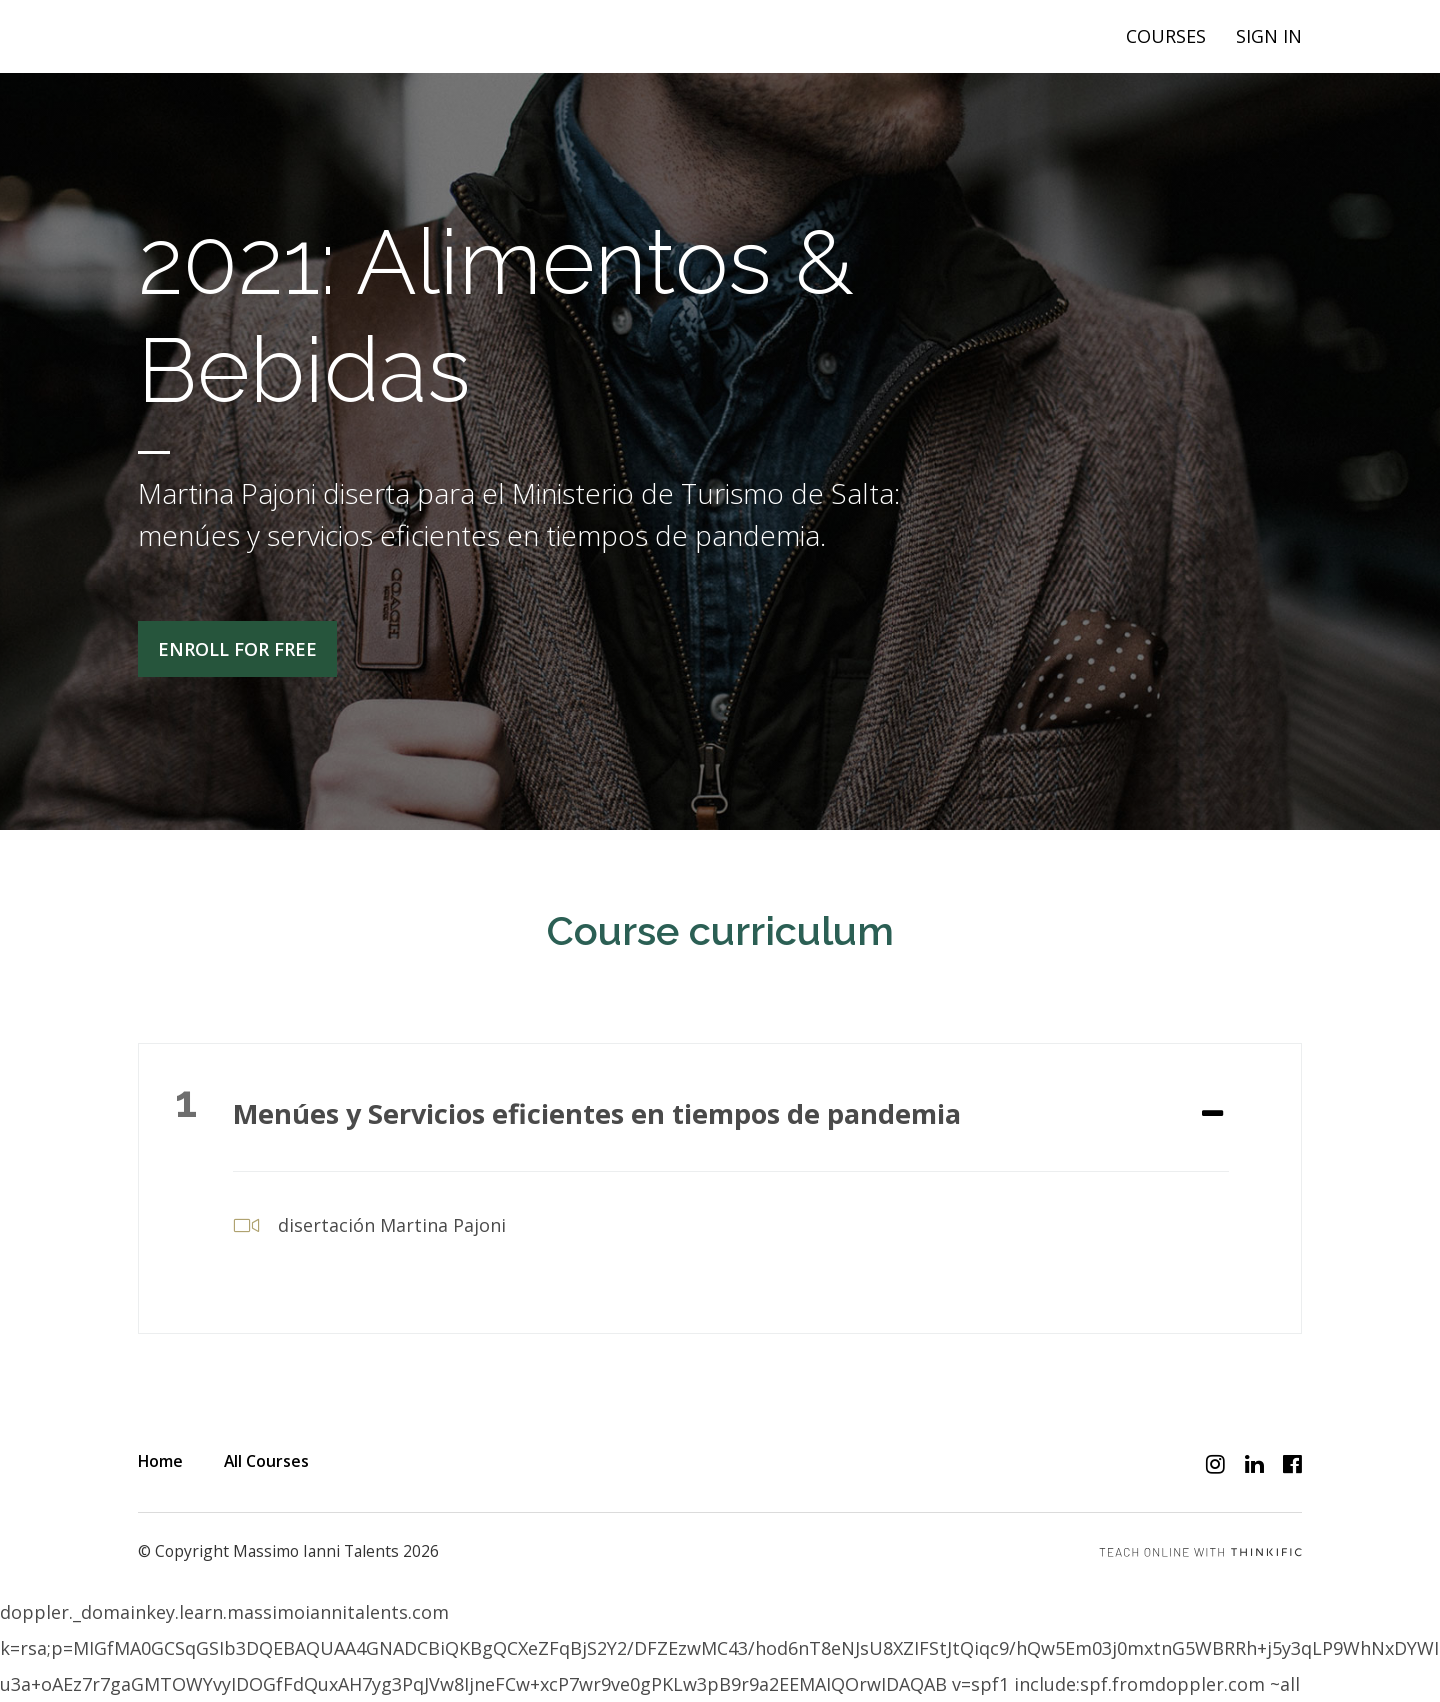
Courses (1166, 36)
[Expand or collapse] (1212, 1115)
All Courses (266, 1461)
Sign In (1269, 36)
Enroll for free (237, 649)
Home (160, 1461)
